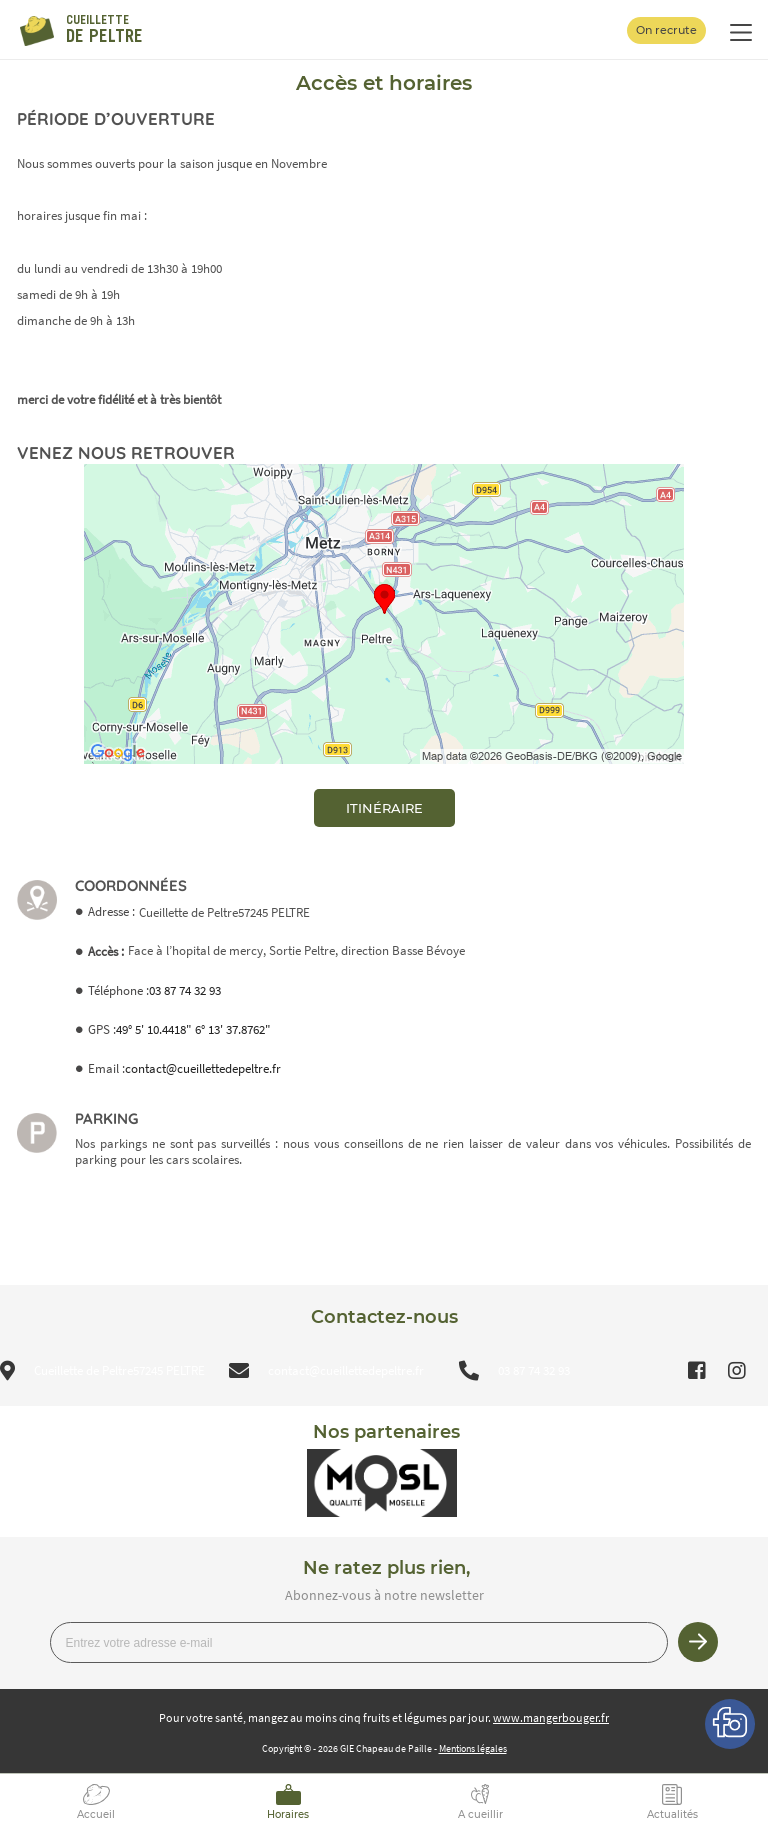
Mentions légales (473, 1748)
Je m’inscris (698, 1642)
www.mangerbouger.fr (551, 1717)
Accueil (96, 1814)
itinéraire (384, 808)
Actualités (672, 1814)
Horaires (288, 1814)
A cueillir (480, 1814)
